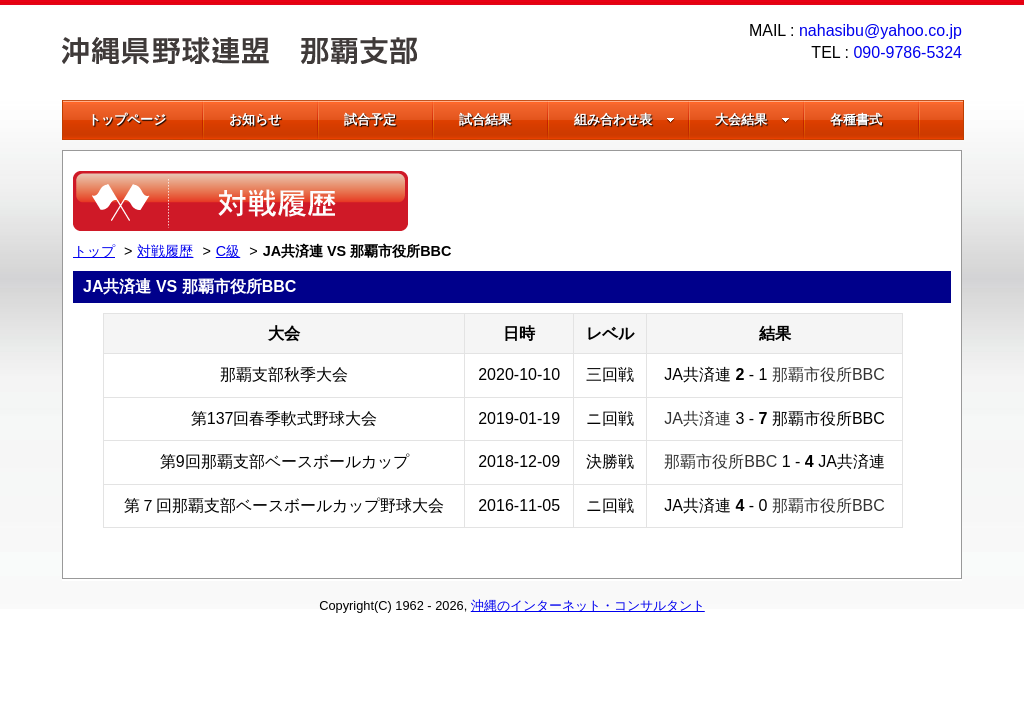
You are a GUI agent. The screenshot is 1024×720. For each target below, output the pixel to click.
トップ (94, 251)
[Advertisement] (717, 201)
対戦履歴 (165, 251)
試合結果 (485, 119)
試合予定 (370, 119)
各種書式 (856, 119)
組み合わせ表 (624, 119)
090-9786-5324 (907, 52)
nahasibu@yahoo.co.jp (880, 30)
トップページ (127, 119)
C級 (228, 251)
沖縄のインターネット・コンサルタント (588, 605)
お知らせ (255, 119)
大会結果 (752, 119)
